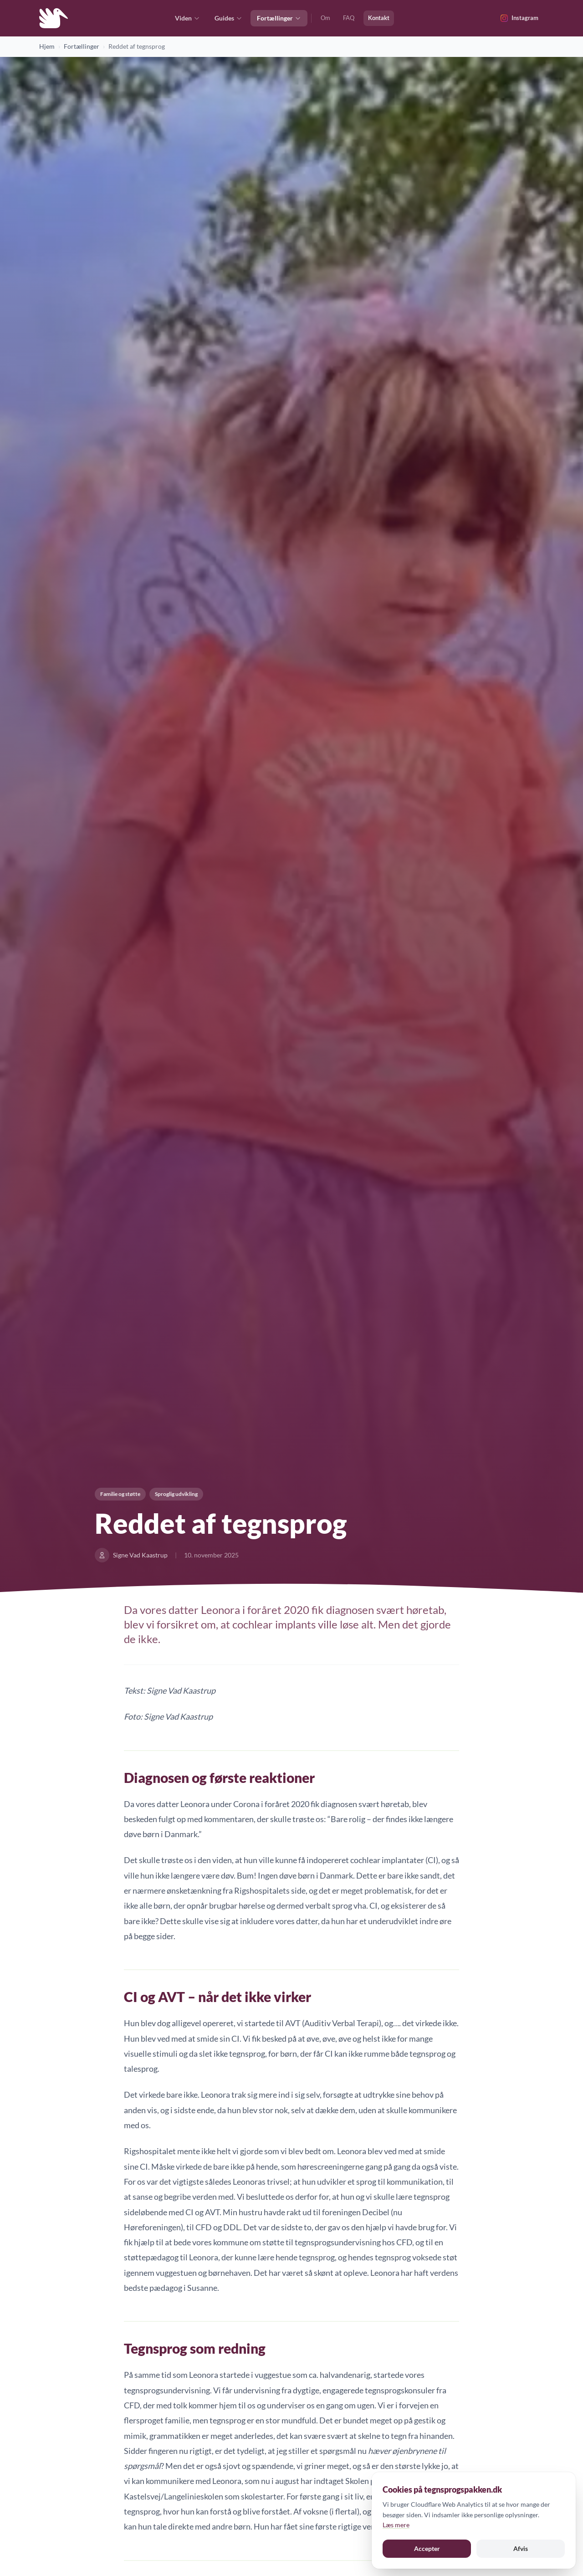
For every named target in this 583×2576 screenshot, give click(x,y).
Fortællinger (279, 18)
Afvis (520, 2548)
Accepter (427, 2548)
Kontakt (378, 17)
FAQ (348, 17)
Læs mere (396, 2525)
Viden (187, 18)
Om (325, 17)
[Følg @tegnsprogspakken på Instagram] (519, 18)
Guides (228, 18)
